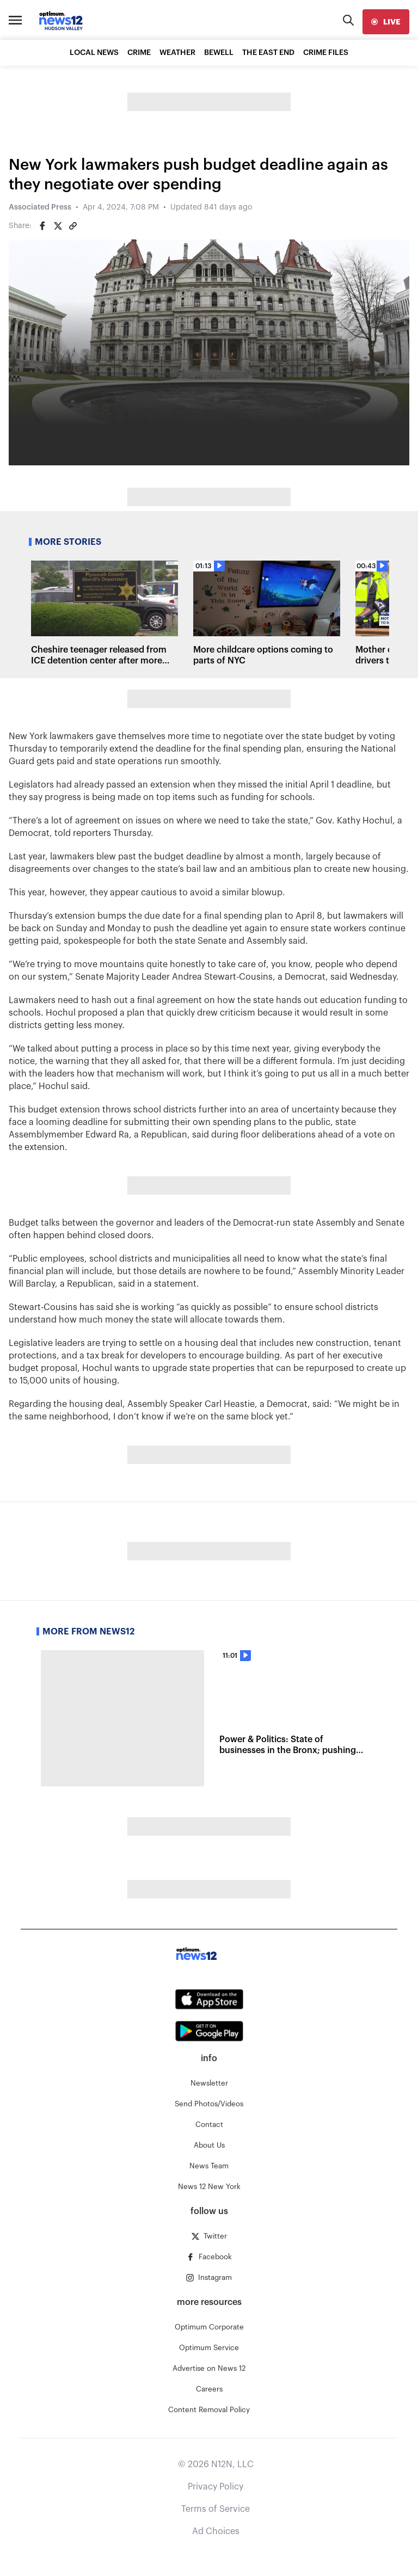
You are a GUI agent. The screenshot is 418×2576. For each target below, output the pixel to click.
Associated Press (40, 207)
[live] (385, 21)
